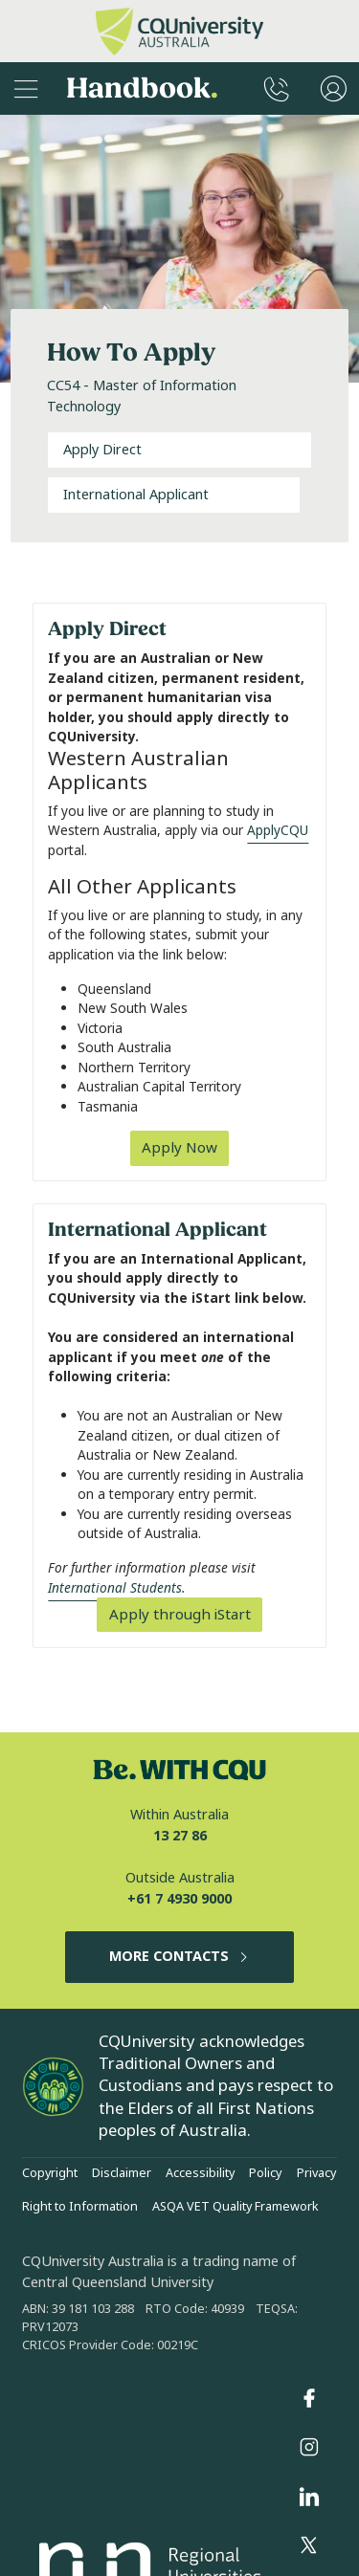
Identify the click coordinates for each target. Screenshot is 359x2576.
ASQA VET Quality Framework (235, 2206)
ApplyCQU (277, 830)
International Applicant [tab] (136, 495)
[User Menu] (333, 88)
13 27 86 (180, 1836)
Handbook (142, 89)
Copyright (50, 2173)
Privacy (316, 2173)
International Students (115, 1587)
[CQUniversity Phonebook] (277, 88)
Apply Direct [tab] (102, 450)
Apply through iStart (180, 1614)
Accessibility (200, 2173)
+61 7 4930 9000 (179, 1899)
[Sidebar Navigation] (26, 88)
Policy (265, 2173)
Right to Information (80, 2206)
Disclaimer (121, 2173)
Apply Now (179, 1147)
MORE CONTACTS (179, 1957)
